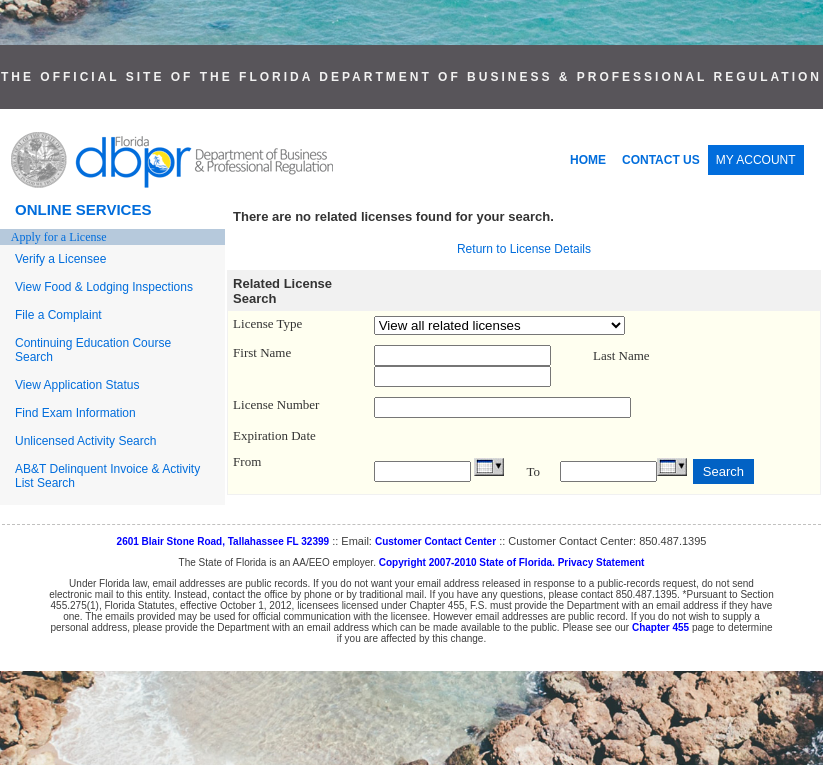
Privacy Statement (601, 562)
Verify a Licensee (60, 259)
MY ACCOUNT (756, 160)
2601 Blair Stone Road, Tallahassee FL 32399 (223, 541)
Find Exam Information (75, 413)
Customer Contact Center (435, 541)
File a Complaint (58, 315)
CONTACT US (661, 160)
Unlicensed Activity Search (85, 441)
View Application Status (77, 385)
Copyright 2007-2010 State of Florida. (467, 562)
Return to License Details (524, 249)
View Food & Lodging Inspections (104, 287)
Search (723, 471)
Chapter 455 (660, 627)
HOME (588, 160)
